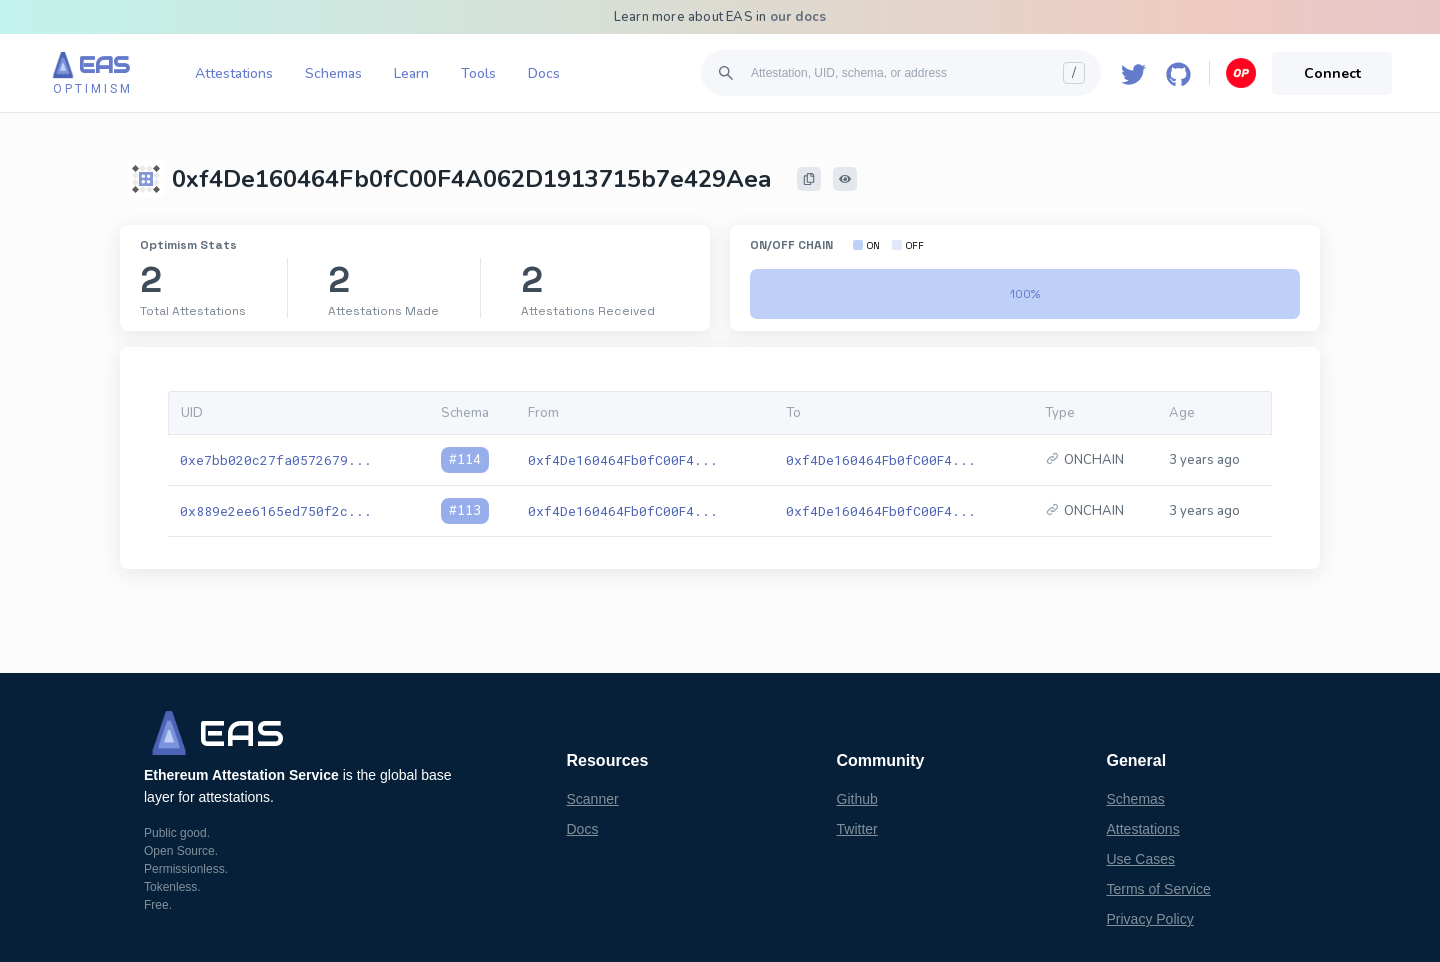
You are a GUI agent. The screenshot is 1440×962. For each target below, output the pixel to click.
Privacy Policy (1150, 919)
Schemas (333, 73)
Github (857, 799)
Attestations (234, 73)
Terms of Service (1159, 889)
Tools (478, 73)
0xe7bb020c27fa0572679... (276, 460)
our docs (798, 17)
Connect (1332, 73)
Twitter (857, 829)
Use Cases (1141, 859)
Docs (544, 73)
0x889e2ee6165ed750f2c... (276, 511)
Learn (411, 73)
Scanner (593, 799)
